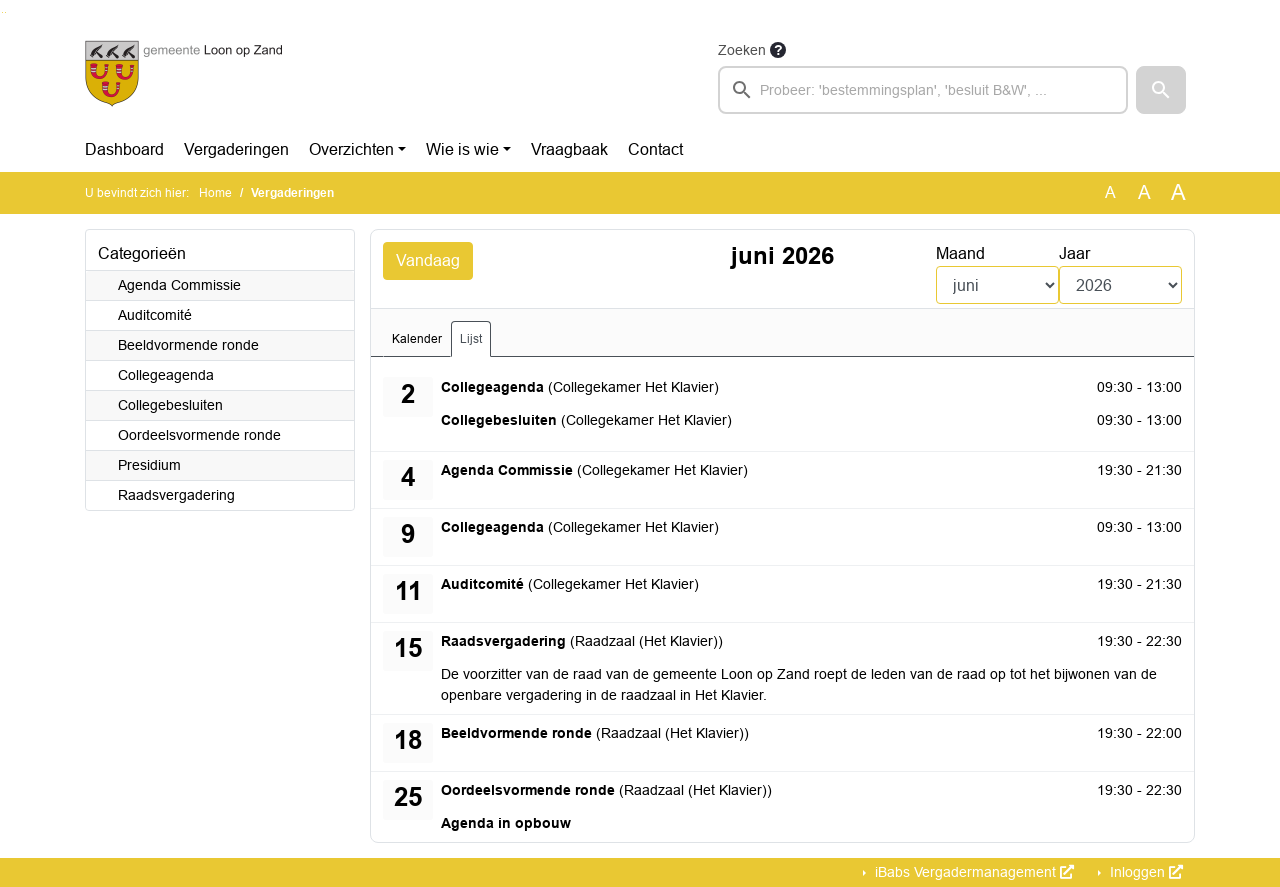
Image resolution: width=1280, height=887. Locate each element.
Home (215, 193)
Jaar (1074, 253)
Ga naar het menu (5, 12)
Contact (655, 149)
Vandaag (428, 260)
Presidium (149, 465)
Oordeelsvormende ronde (199, 435)
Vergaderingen (236, 149)
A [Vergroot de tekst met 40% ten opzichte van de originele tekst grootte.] (1178, 193)
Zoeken (742, 50)
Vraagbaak (569, 149)
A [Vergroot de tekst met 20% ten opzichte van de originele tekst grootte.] (1144, 192)
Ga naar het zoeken (2, 12)
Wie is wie (462, 149)
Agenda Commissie (179, 285)
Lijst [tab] (471, 339)
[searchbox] (923, 90)
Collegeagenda (166, 375)
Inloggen (1144, 872)
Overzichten (351, 149)
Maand (960, 253)
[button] (1161, 90)
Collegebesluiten (170, 405)
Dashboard (124, 149)
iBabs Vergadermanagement (972, 872)
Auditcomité (155, 315)
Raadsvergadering (176, 495)
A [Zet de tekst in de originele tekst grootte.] (1110, 192)
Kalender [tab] (417, 339)
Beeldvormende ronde (188, 345)
